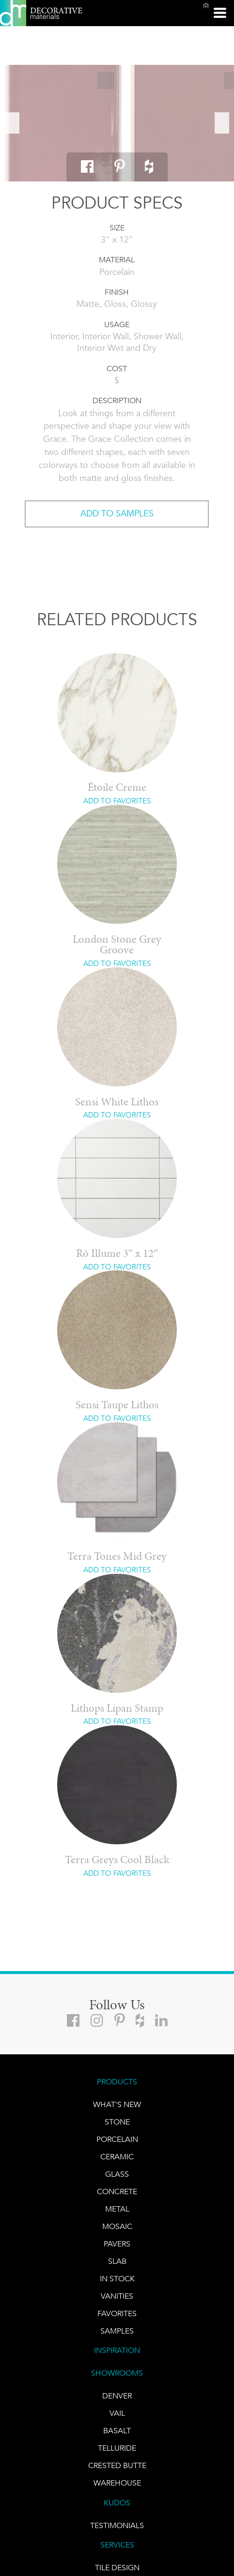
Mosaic (117, 2226)
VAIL (117, 2413)
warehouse (117, 2483)
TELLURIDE (117, 2448)
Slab (117, 2261)
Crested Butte (117, 2465)
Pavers (117, 2244)
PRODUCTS (117, 2082)
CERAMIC (117, 2157)
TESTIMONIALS (117, 2525)
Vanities (117, 2296)
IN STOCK (117, 2279)
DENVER (117, 2396)
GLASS (117, 2174)
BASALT (117, 2430)
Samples (117, 2331)
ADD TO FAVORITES (117, 801)
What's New (117, 2104)
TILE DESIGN (117, 2567)
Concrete (117, 2191)
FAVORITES (117, 2313)
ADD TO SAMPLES (117, 513)
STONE (117, 2122)
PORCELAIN (117, 2139)
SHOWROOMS (117, 2373)
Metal (117, 2209)
